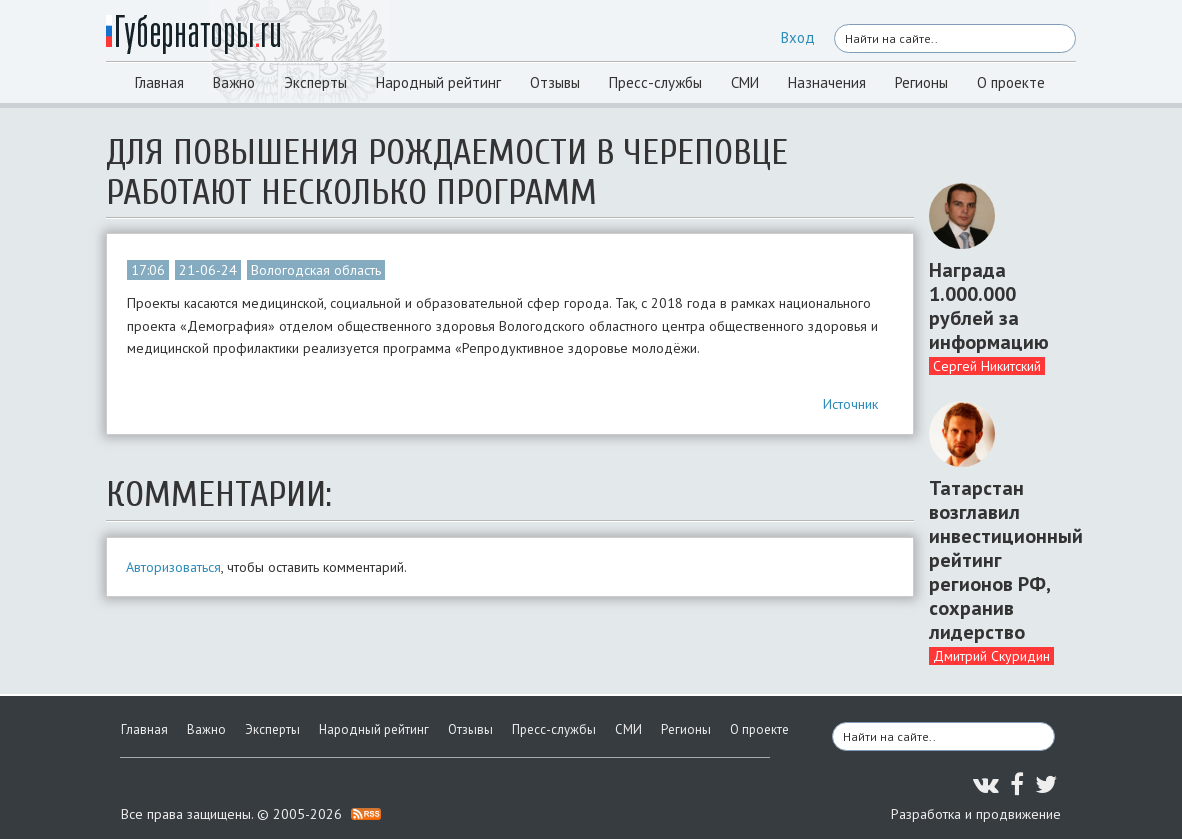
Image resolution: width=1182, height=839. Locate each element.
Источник (850, 404)
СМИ (745, 82)
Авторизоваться (173, 567)
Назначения (827, 82)
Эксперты (315, 82)
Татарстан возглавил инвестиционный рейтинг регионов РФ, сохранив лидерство (995, 560)
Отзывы (555, 82)
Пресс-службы (655, 82)
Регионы (921, 82)
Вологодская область (316, 270)
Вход (798, 37)
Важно (234, 82)
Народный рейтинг (438, 82)
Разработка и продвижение (976, 814)
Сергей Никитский (987, 366)
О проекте (1011, 82)
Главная (159, 82)
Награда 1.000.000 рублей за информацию (989, 306)
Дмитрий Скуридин (991, 656)
